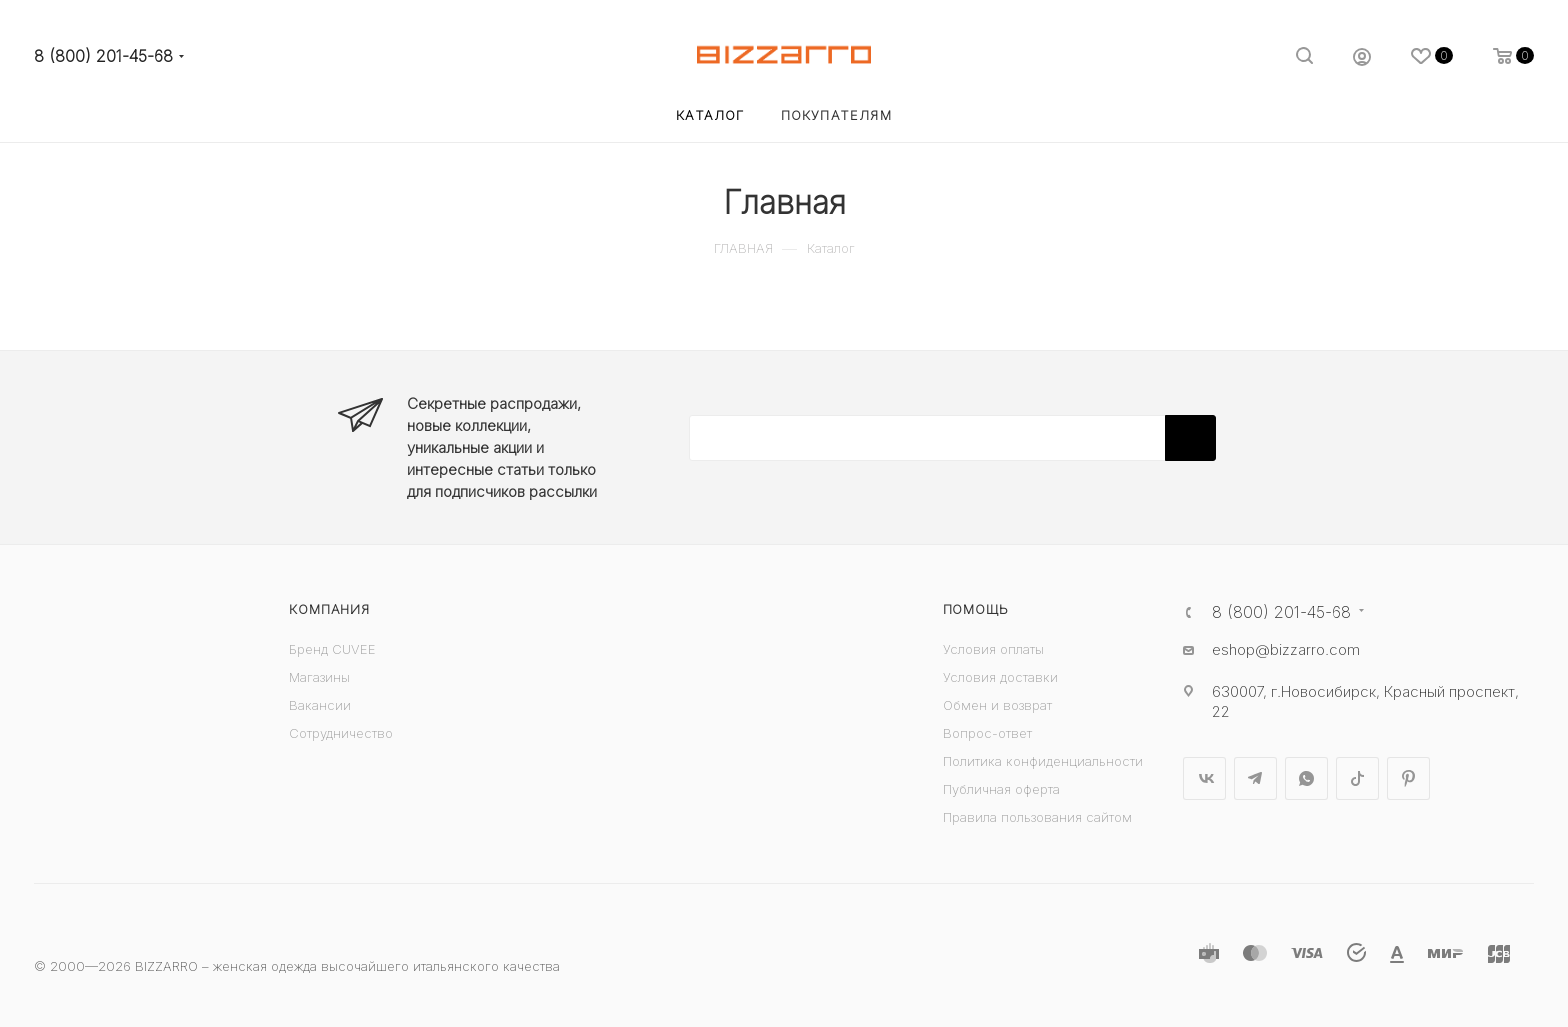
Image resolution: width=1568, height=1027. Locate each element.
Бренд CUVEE (332, 649)
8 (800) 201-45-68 (103, 56)
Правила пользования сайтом (1037, 817)
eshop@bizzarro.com (1286, 649)
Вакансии (320, 705)
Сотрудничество (341, 733)
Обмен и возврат (997, 705)
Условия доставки (1000, 677)
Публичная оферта (1001, 789)
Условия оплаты (993, 649)
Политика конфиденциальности (1043, 761)
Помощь (976, 609)
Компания (329, 609)
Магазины (319, 677)
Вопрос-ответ (987, 733)
